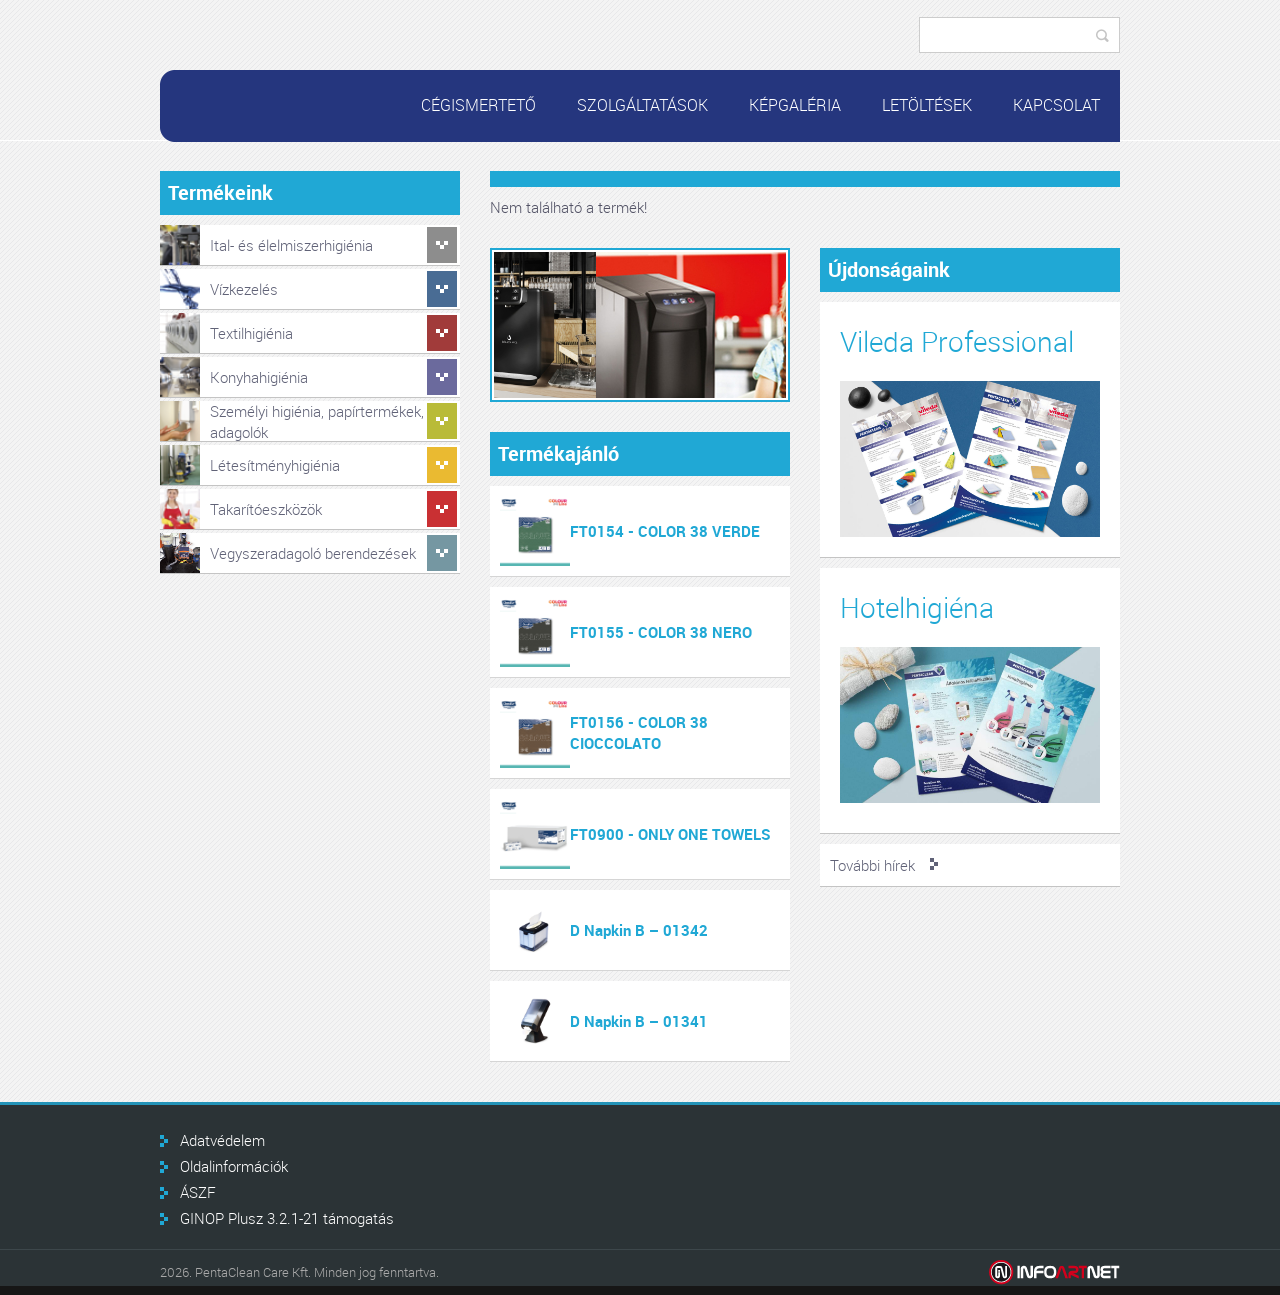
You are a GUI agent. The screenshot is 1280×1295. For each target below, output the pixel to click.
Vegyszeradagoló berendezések (313, 553)
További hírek (872, 865)
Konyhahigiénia (259, 377)
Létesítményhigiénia (275, 465)
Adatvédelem (222, 1140)
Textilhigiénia (251, 333)
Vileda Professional (957, 341)
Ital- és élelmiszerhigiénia (291, 245)
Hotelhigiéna (917, 607)
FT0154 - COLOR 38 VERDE (665, 531)
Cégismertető (478, 105)
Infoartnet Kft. (1054, 1272)
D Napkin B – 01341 (639, 1021)
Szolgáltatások (642, 105)
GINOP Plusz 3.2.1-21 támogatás (287, 1218)
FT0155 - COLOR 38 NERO (661, 632)
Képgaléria (795, 105)
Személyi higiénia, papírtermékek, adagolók (317, 421)
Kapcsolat (1056, 105)
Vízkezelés (244, 289)
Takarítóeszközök (266, 509)
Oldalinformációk (234, 1166)
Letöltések (927, 105)
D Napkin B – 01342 (639, 930)
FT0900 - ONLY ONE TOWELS (670, 834)
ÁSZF (198, 1192)
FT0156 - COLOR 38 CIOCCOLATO (639, 732)
